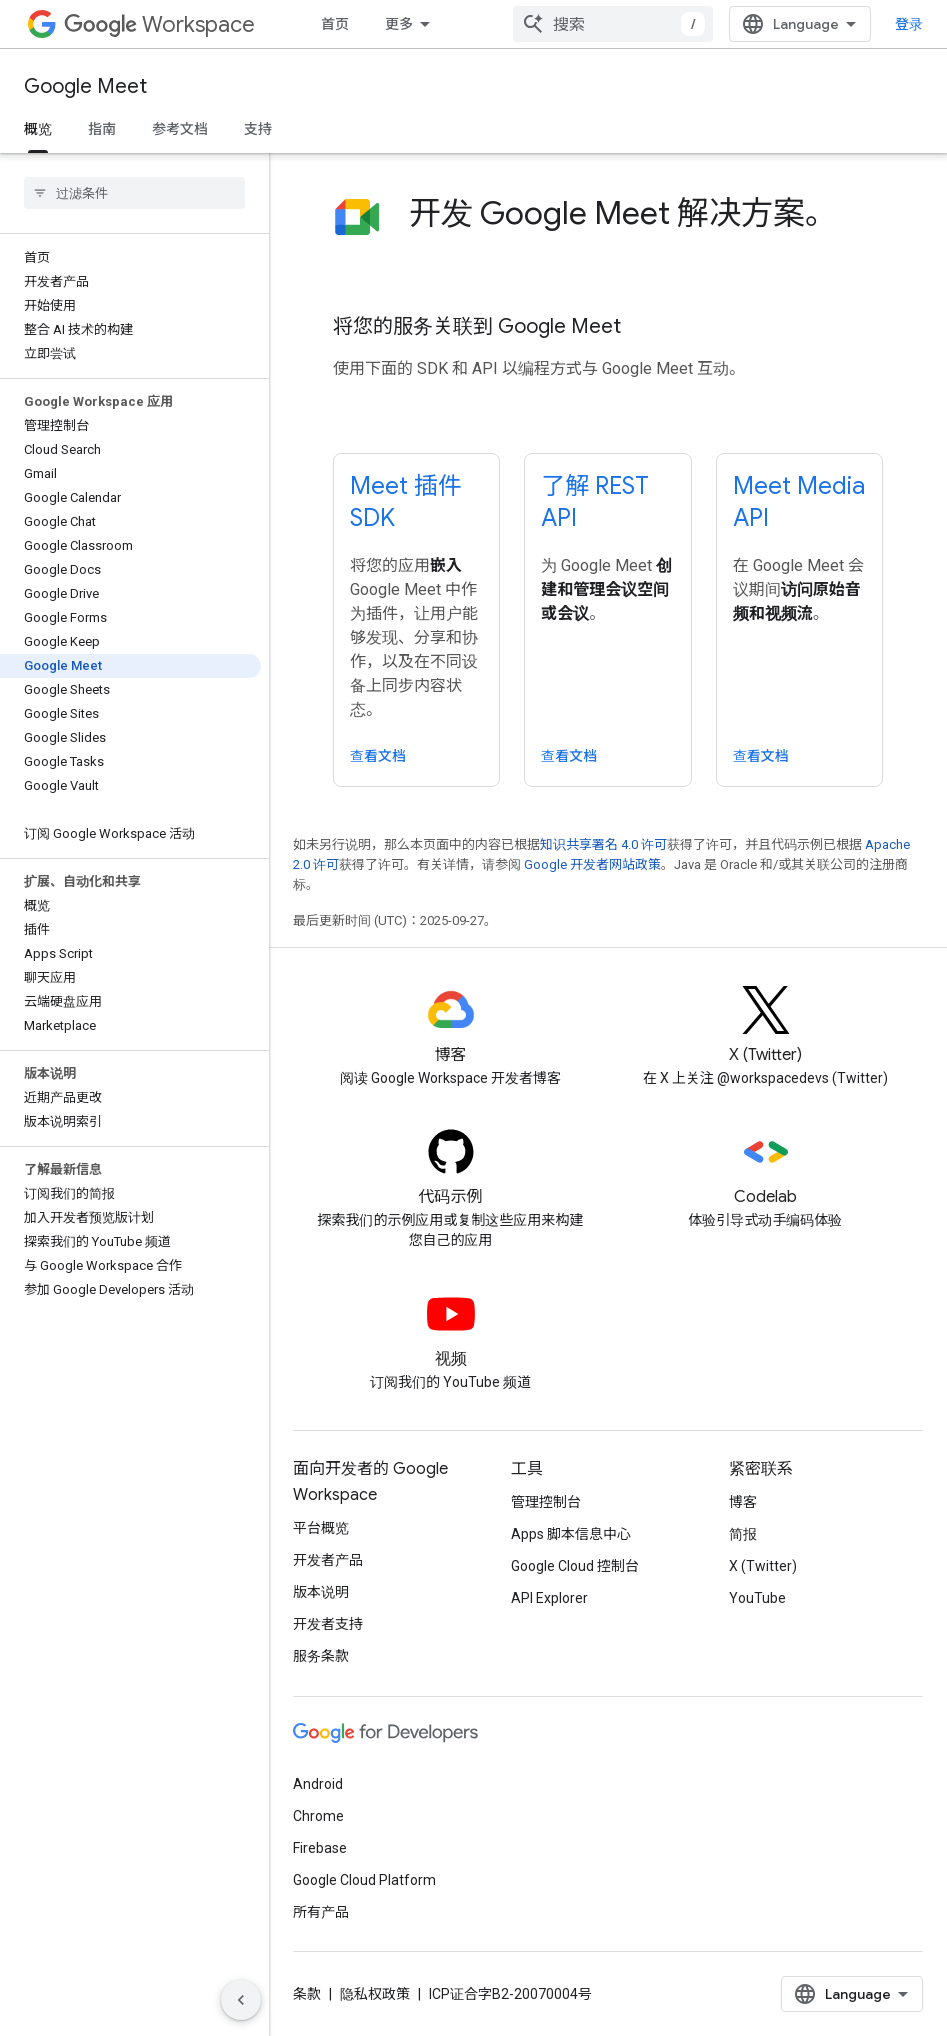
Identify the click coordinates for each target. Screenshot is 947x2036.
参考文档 (180, 129)
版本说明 (321, 1592)
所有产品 (321, 1912)
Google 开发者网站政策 (592, 864)
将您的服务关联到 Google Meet (477, 326)
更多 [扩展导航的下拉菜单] (399, 24)
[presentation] (646, 233)
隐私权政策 (375, 1994)
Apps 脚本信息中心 (571, 1534)
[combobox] (613, 24)
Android (318, 1784)
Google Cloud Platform (364, 1880)
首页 (335, 24)
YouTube (757, 1598)
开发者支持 (328, 1624)
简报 (743, 1534)
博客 (743, 1502)
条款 (307, 1994)
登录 (909, 24)
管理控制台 (546, 1502)
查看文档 (378, 756)
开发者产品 (328, 1560)
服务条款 (321, 1656)
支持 (258, 129)
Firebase (320, 1848)
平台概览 (321, 1528)
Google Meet (85, 86)
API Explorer (549, 1598)
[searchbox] (134, 193)
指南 (102, 129)
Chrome (318, 1816)
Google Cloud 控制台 (575, 1566)
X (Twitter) (763, 1566)
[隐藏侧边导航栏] (241, 2000)
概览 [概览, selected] (38, 129)
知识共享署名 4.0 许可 (603, 844)
